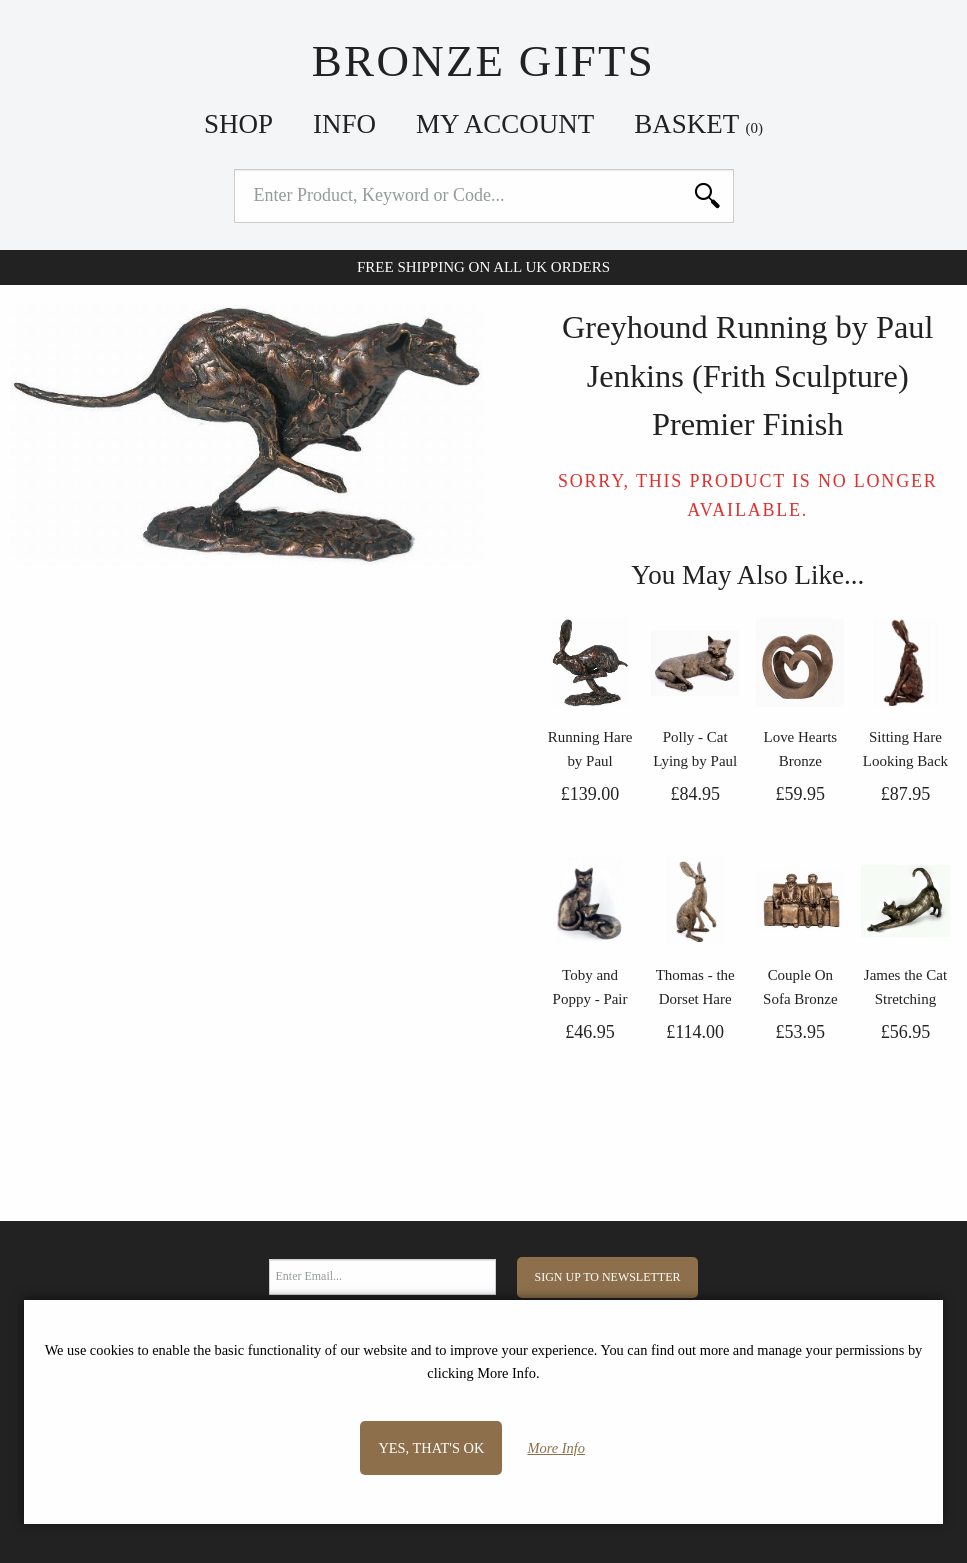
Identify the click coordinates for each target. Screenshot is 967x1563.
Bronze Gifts (483, 61)
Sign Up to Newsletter (608, 1277)
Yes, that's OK (431, 1448)
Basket (698, 124)
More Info (556, 1448)
